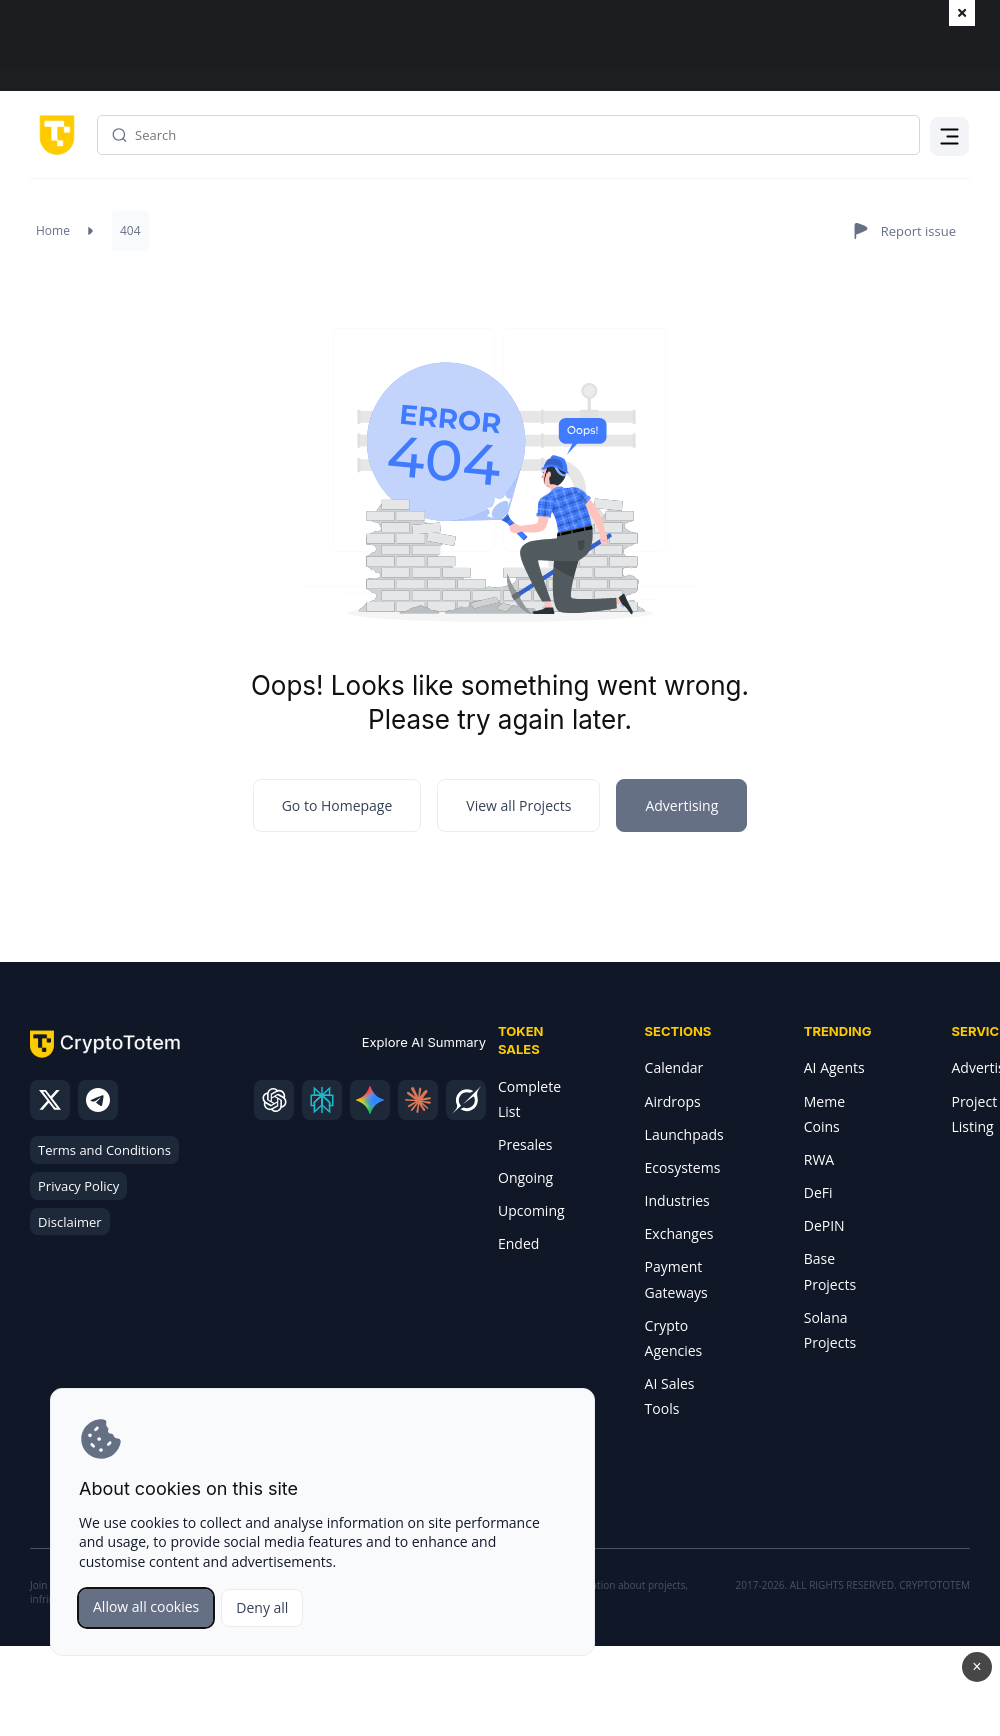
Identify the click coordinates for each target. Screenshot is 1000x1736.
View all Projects (518, 805)
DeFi (818, 1192)
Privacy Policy (78, 1186)
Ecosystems (683, 1167)
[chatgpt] (274, 1100)
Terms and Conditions (104, 1150)
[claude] (418, 1100)
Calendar (674, 1067)
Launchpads (684, 1134)
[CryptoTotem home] (53, 133)
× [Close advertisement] (976, 1666)
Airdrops (673, 1101)
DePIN (824, 1225)
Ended (518, 1243)
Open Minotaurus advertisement (500, 1691)
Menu (950, 148)
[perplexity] (322, 1100)
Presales (525, 1144)
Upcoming (531, 1210)
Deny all (262, 1607)
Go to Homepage (337, 805)
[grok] (466, 1100)
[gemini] (370, 1100)
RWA (819, 1159)
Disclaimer (70, 1222)
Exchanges (679, 1233)
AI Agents (834, 1067)
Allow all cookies (146, 1606)
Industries (677, 1200)
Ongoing (525, 1177)
